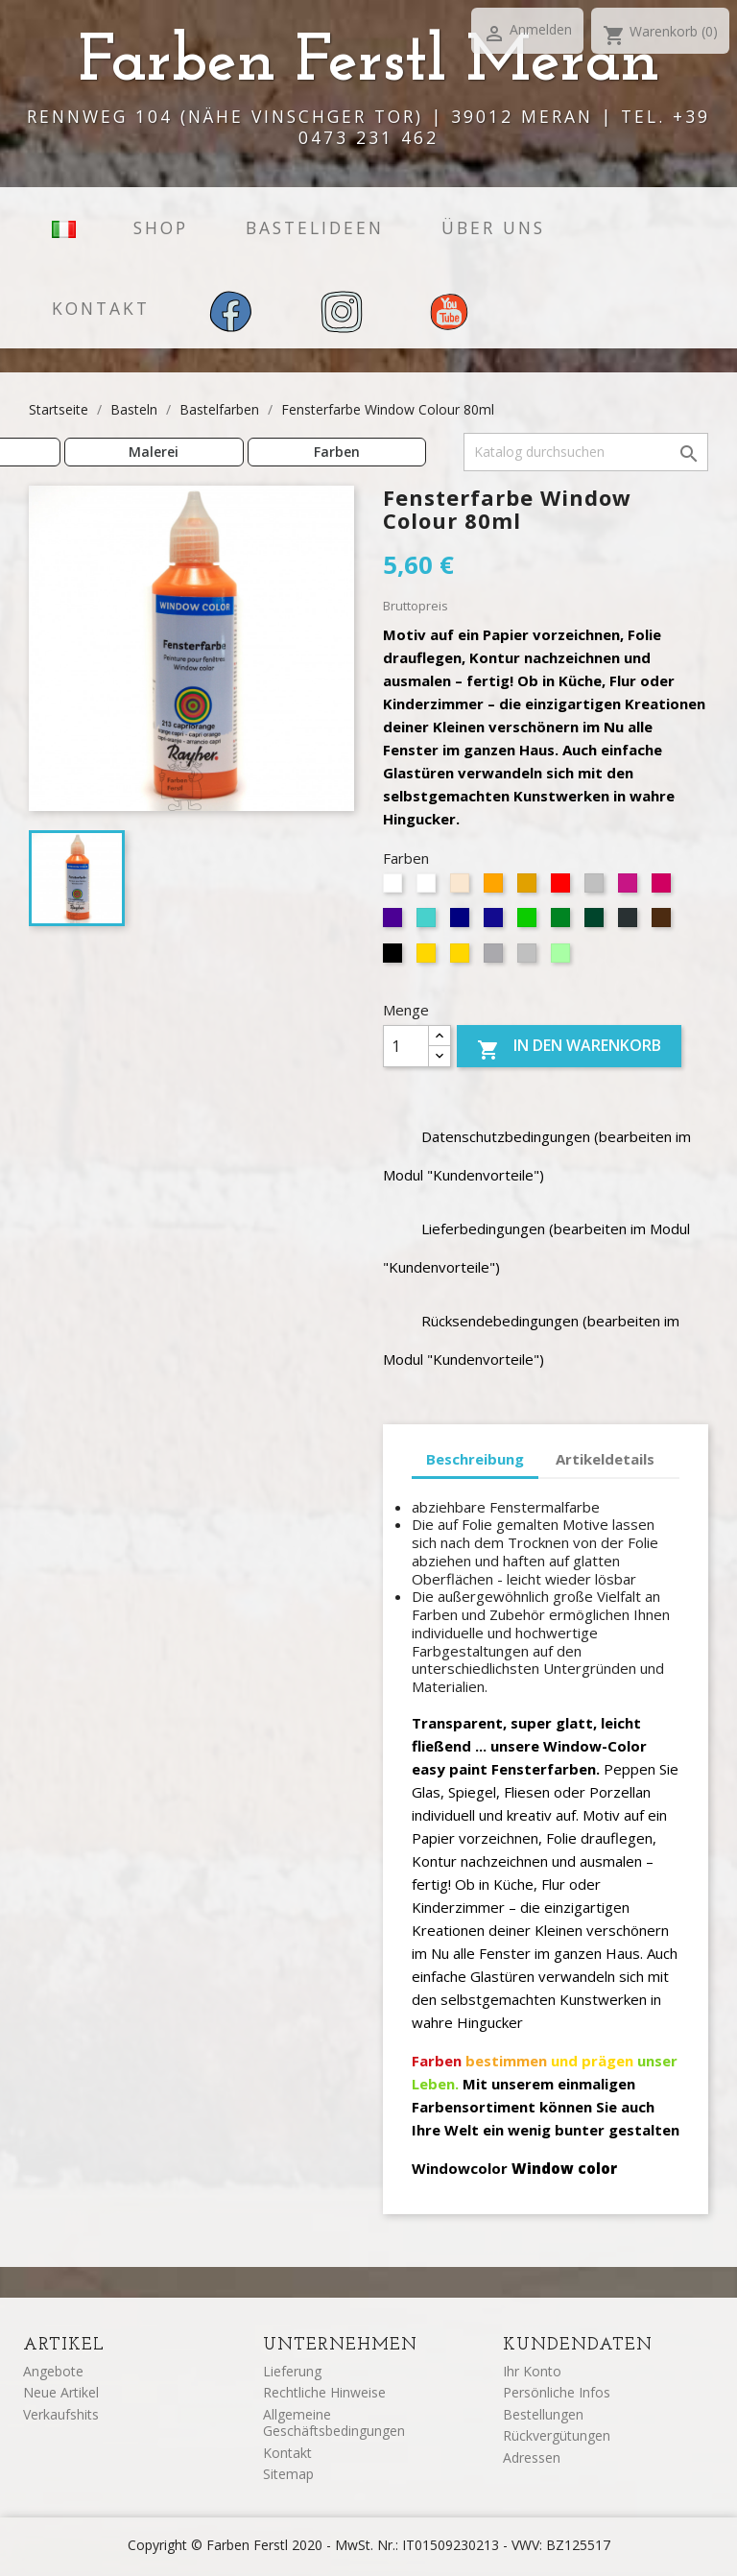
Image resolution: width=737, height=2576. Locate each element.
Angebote (53, 2371)
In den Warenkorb (569, 1048)
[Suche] (586, 452)
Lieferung (292, 2371)
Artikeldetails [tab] (605, 1458)
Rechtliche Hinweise (324, 2392)
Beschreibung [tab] (475, 1458)
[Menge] (406, 1046)
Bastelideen (315, 227)
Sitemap (288, 2474)
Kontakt (101, 308)
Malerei (153, 451)
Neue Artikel (61, 2392)
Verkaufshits (61, 2414)
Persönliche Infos (556, 2392)
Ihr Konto (532, 2371)
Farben (337, 451)
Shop (160, 227)
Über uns (493, 227)
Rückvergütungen (556, 2435)
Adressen (531, 2457)
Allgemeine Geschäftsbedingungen (334, 2423)
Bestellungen (543, 2414)
